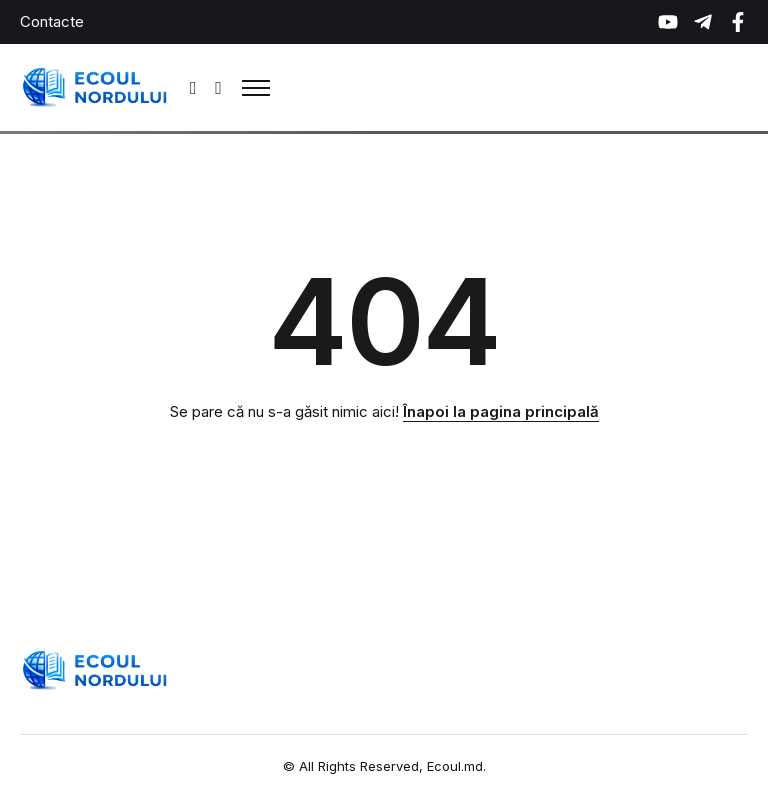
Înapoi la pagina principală (501, 411)
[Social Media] (668, 22)
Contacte (52, 21)
